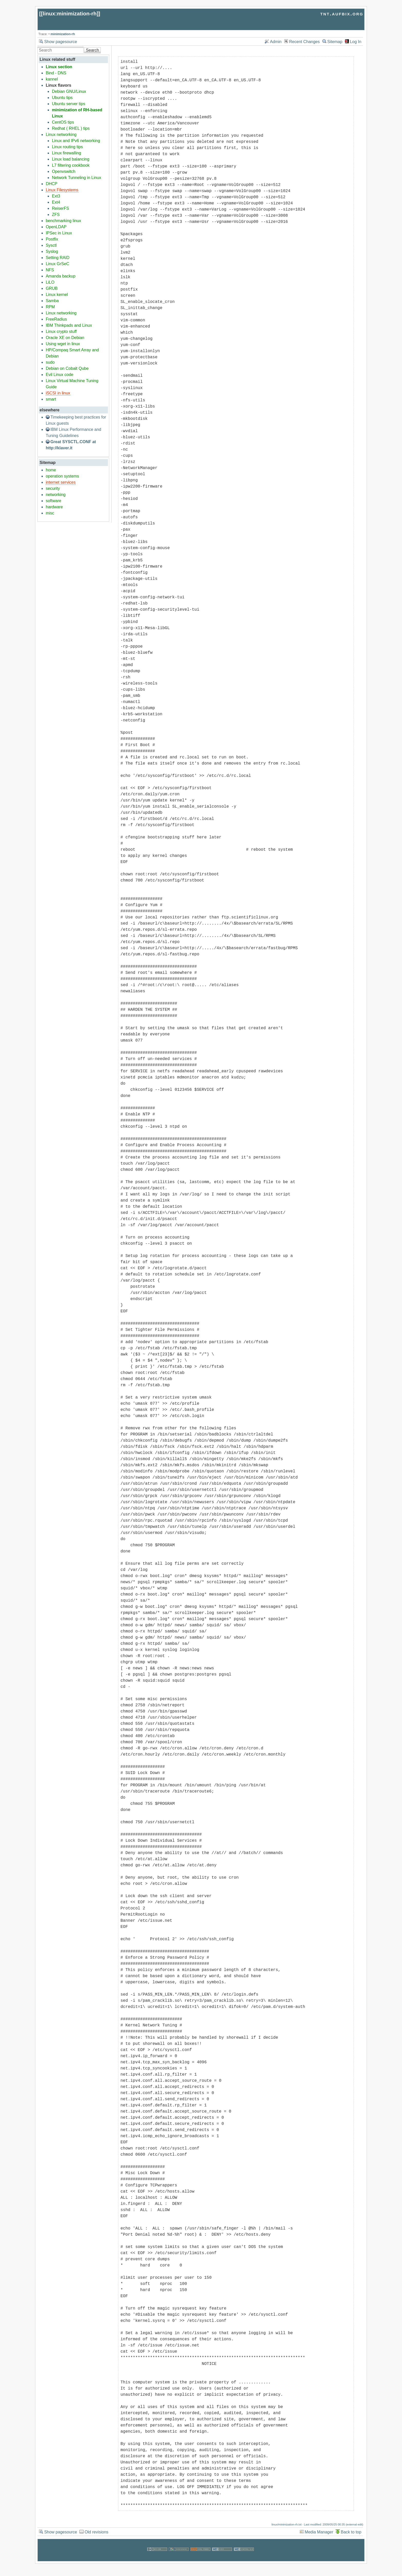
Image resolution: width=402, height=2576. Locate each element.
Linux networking (61, 134)
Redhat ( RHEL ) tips (70, 128)
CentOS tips (63, 122)
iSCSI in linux (58, 393)
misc (50, 513)
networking (55, 494)
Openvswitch (63, 171)
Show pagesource (60, 41)
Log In (355, 41)
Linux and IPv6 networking (76, 140)
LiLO (50, 282)
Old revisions (96, 2532)
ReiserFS (60, 208)
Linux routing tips (67, 147)
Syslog (52, 251)
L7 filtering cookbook (70, 165)
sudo (50, 362)
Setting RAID (57, 257)
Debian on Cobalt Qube (67, 368)
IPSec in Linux (59, 233)
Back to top (351, 2532)
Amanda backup (60, 276)
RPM (50, 307)
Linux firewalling (66, 153)
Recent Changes (304, 41)
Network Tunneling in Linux (76, 177)
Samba (52, 301)
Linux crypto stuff (61, 331)
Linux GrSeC (57, 264)
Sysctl (51, 245)
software (53, 501)
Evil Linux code (59, 374)
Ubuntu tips (62, 97)
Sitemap (335, 41)
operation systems (62, 476)
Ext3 (56, 196)
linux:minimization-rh (70, 13)
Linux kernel (57, 294)
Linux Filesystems (62, 190)
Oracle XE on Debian (65, 337)
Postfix (52, 239)
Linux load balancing (70, 159)
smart (51, 399)
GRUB (51, 288)
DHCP (51, 184)
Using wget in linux (63, 344)
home (51, 470)
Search (92, 50)
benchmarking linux (63, 221)
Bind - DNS (56, 73)
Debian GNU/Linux (69, 91)
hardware (54, 507)
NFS (50, 270)
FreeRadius (56, 319)
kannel (52, 79)
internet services (61, 482)
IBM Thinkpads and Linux (69, 325)
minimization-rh (63, 34)
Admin (276, 41)
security (53, 488)
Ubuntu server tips (68, 104)
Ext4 (56, 202)
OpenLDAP (56, 227)
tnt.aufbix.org (341, 13)
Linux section (59, 67)
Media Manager (319, 2532)
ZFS (55, 214)
